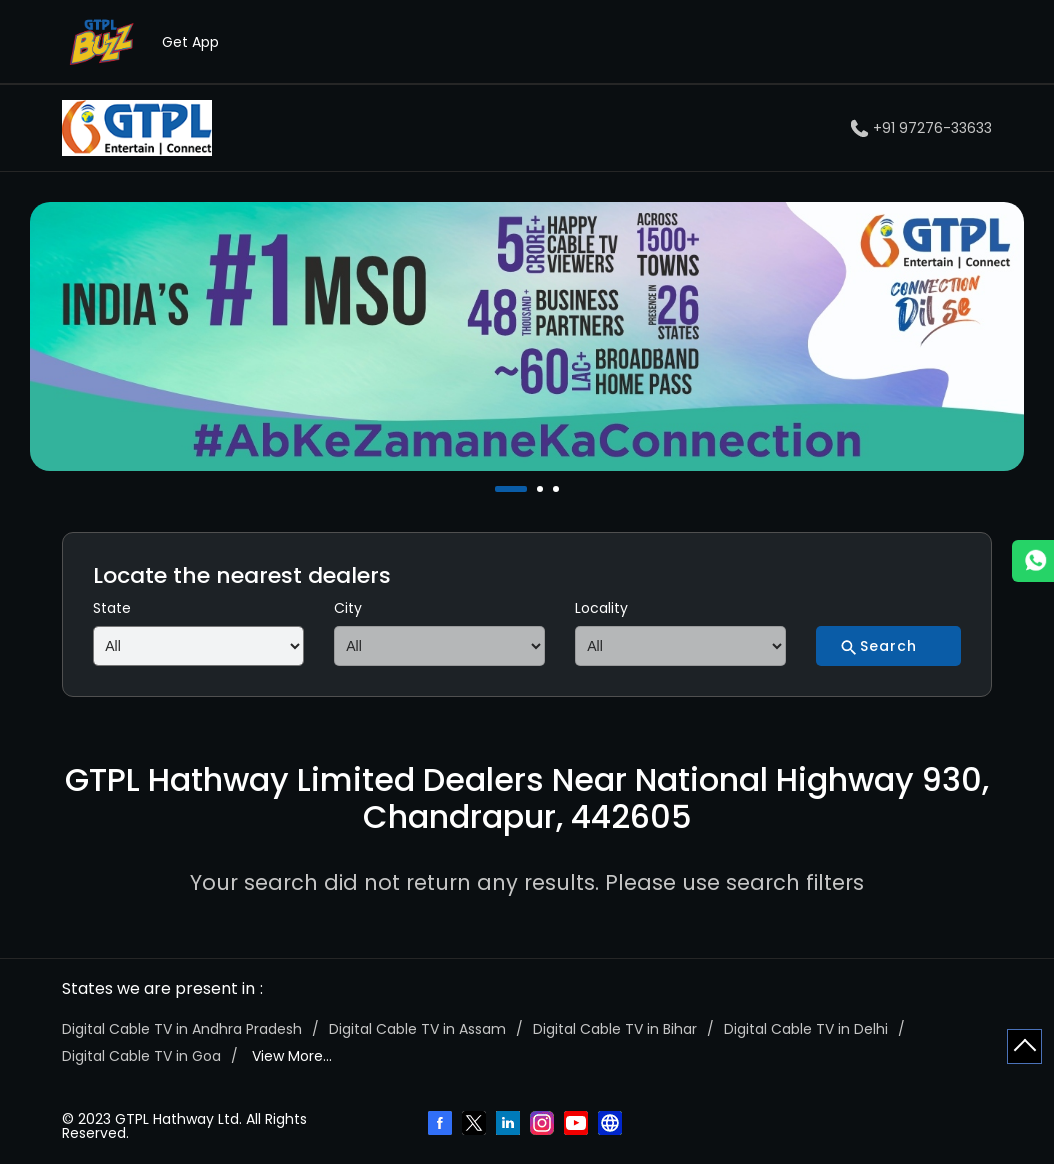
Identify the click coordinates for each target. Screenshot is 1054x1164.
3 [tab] (558, 489)
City (348, 608)
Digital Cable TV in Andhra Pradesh (182, 1029)
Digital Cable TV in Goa (141, 1056)
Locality (601, 608)
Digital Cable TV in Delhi (806, 1029)
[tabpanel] (527, 336)
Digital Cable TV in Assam (417, 1029)
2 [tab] (542, 489)
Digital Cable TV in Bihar (615, 1029)
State (112, 608)
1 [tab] (500, 489)
